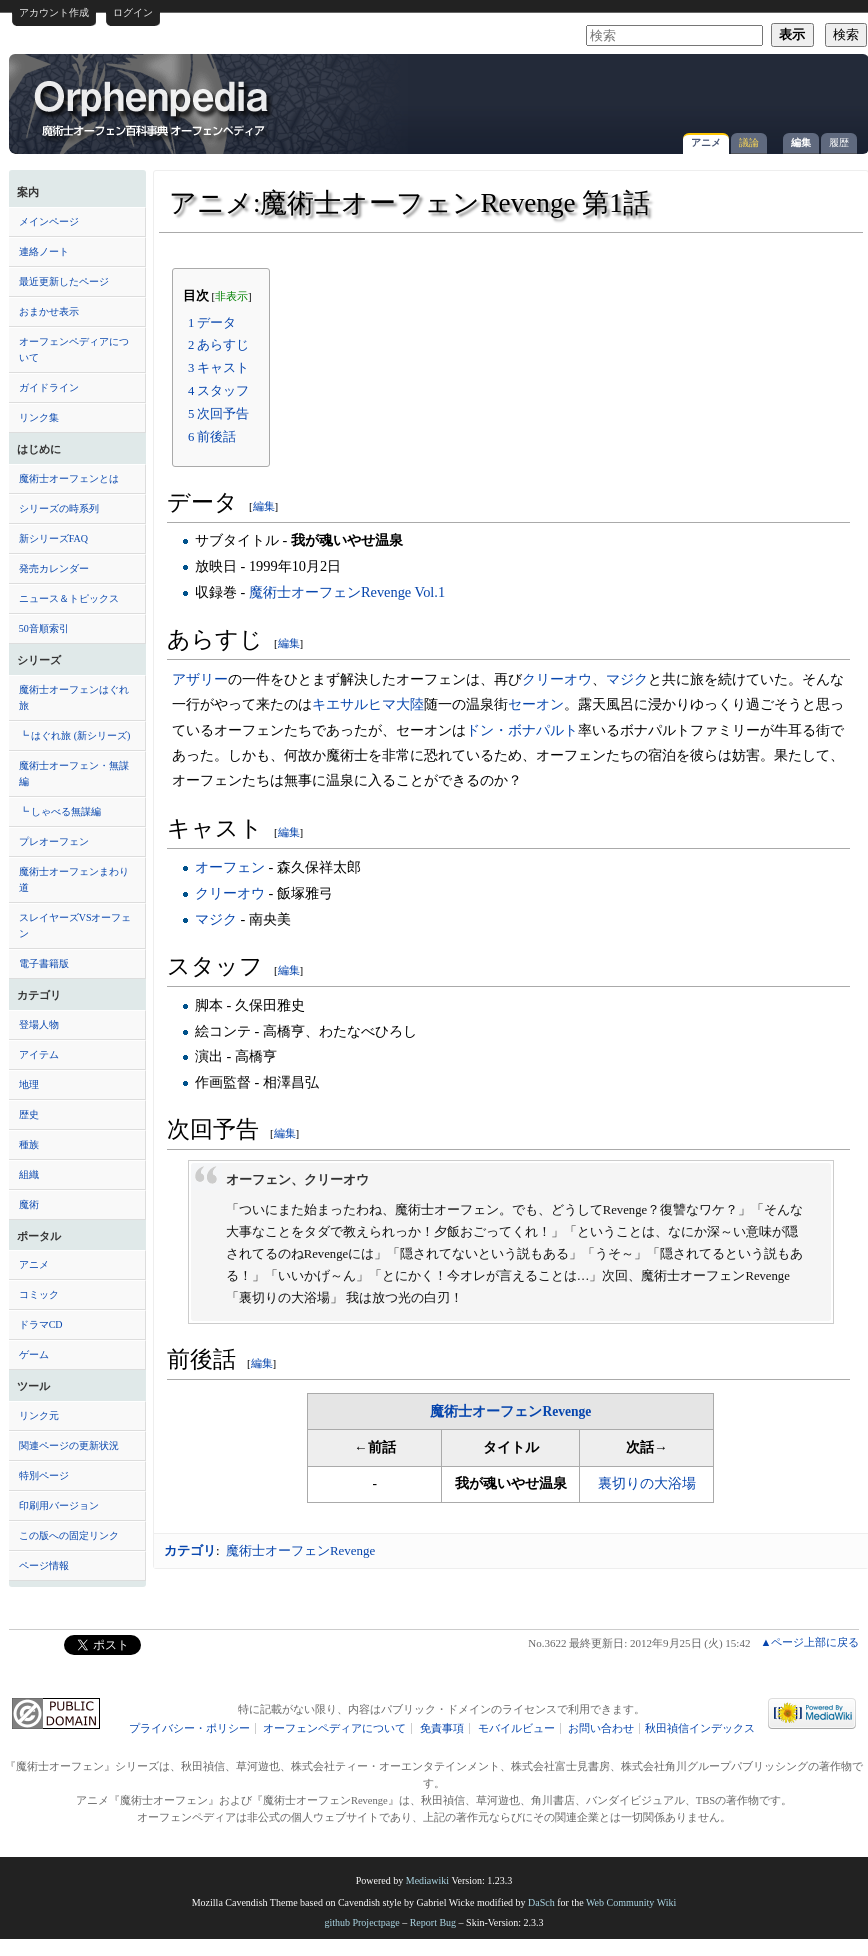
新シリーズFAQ (53, 538)
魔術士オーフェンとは (69, 478)
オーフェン (230, 867)
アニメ (706, 142)
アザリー (200, 679)
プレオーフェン (54, 841)
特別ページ (44, 1475)
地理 (29, 1084)
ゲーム (34, 1354)
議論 (749, 142)
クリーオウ (557, 679)
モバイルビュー (516, 1728)
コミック (39, 1294)
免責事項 (442, 1728)
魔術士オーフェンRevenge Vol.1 (347, 592)
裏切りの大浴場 (647, 1483)
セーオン (536, 704)
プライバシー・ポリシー (189, 1728)
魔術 (29, 1204)
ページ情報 (44, 1565)
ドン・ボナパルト (522, 730)
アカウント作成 (54, 12)
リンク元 (39, 1415)
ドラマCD (41, 1324)
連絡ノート (44, 251)
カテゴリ (190, 1550)
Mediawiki (427, 1880)
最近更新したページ (64, 281)
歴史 (29, 1114)
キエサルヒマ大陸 (368, 704)
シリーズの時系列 (59, 508)
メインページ (49, 221)
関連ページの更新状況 (69, 1445)
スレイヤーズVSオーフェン (75, 925)
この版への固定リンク (69, 1535)
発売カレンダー (54, 568)
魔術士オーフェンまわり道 (74, 879)
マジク (627, 679)
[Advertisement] (670, 204)
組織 (29, 1174)
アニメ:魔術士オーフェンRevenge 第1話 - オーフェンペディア (153, 107)
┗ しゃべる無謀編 (60, 811)
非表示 (231, 296)
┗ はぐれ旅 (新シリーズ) (75, 735)
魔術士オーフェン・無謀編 (74, 773)
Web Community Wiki (631, 1902)
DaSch (541, 1902)
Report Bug (433, 1922)
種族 (29, 1144)
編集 (801, 142)
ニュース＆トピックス (69, 598)
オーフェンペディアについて (74, 349)
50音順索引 (44, 628)
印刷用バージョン (59, 1505)
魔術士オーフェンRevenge (510, 1411)
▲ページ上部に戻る (809, 1642)
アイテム (39, 1054)
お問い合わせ (601, 1728)
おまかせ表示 (49, 311)
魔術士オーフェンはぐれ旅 (74, 697)
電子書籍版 (44, 963)
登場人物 (39, 1024)
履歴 (839, 142)
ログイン (133, 12)
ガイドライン (49, 387)
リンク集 (39, 417)
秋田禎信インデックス (700, 1728)
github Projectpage (361, 1922)
